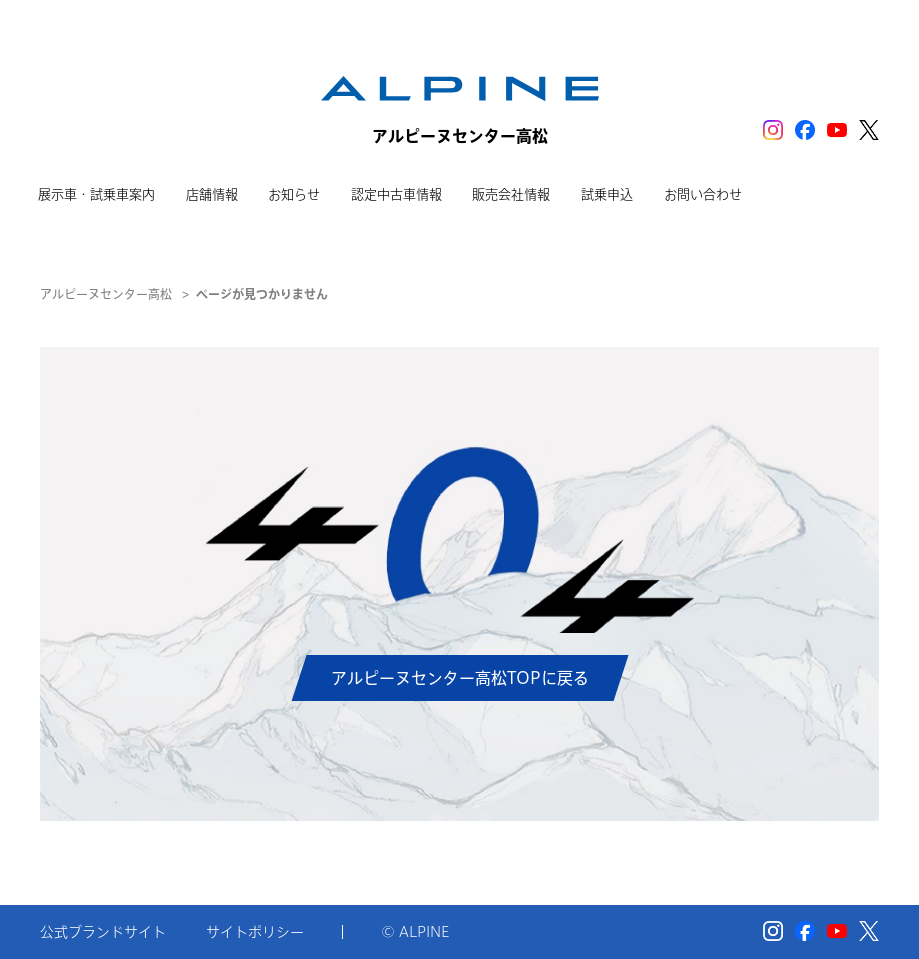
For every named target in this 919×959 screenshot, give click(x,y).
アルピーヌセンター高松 (106, 294)
